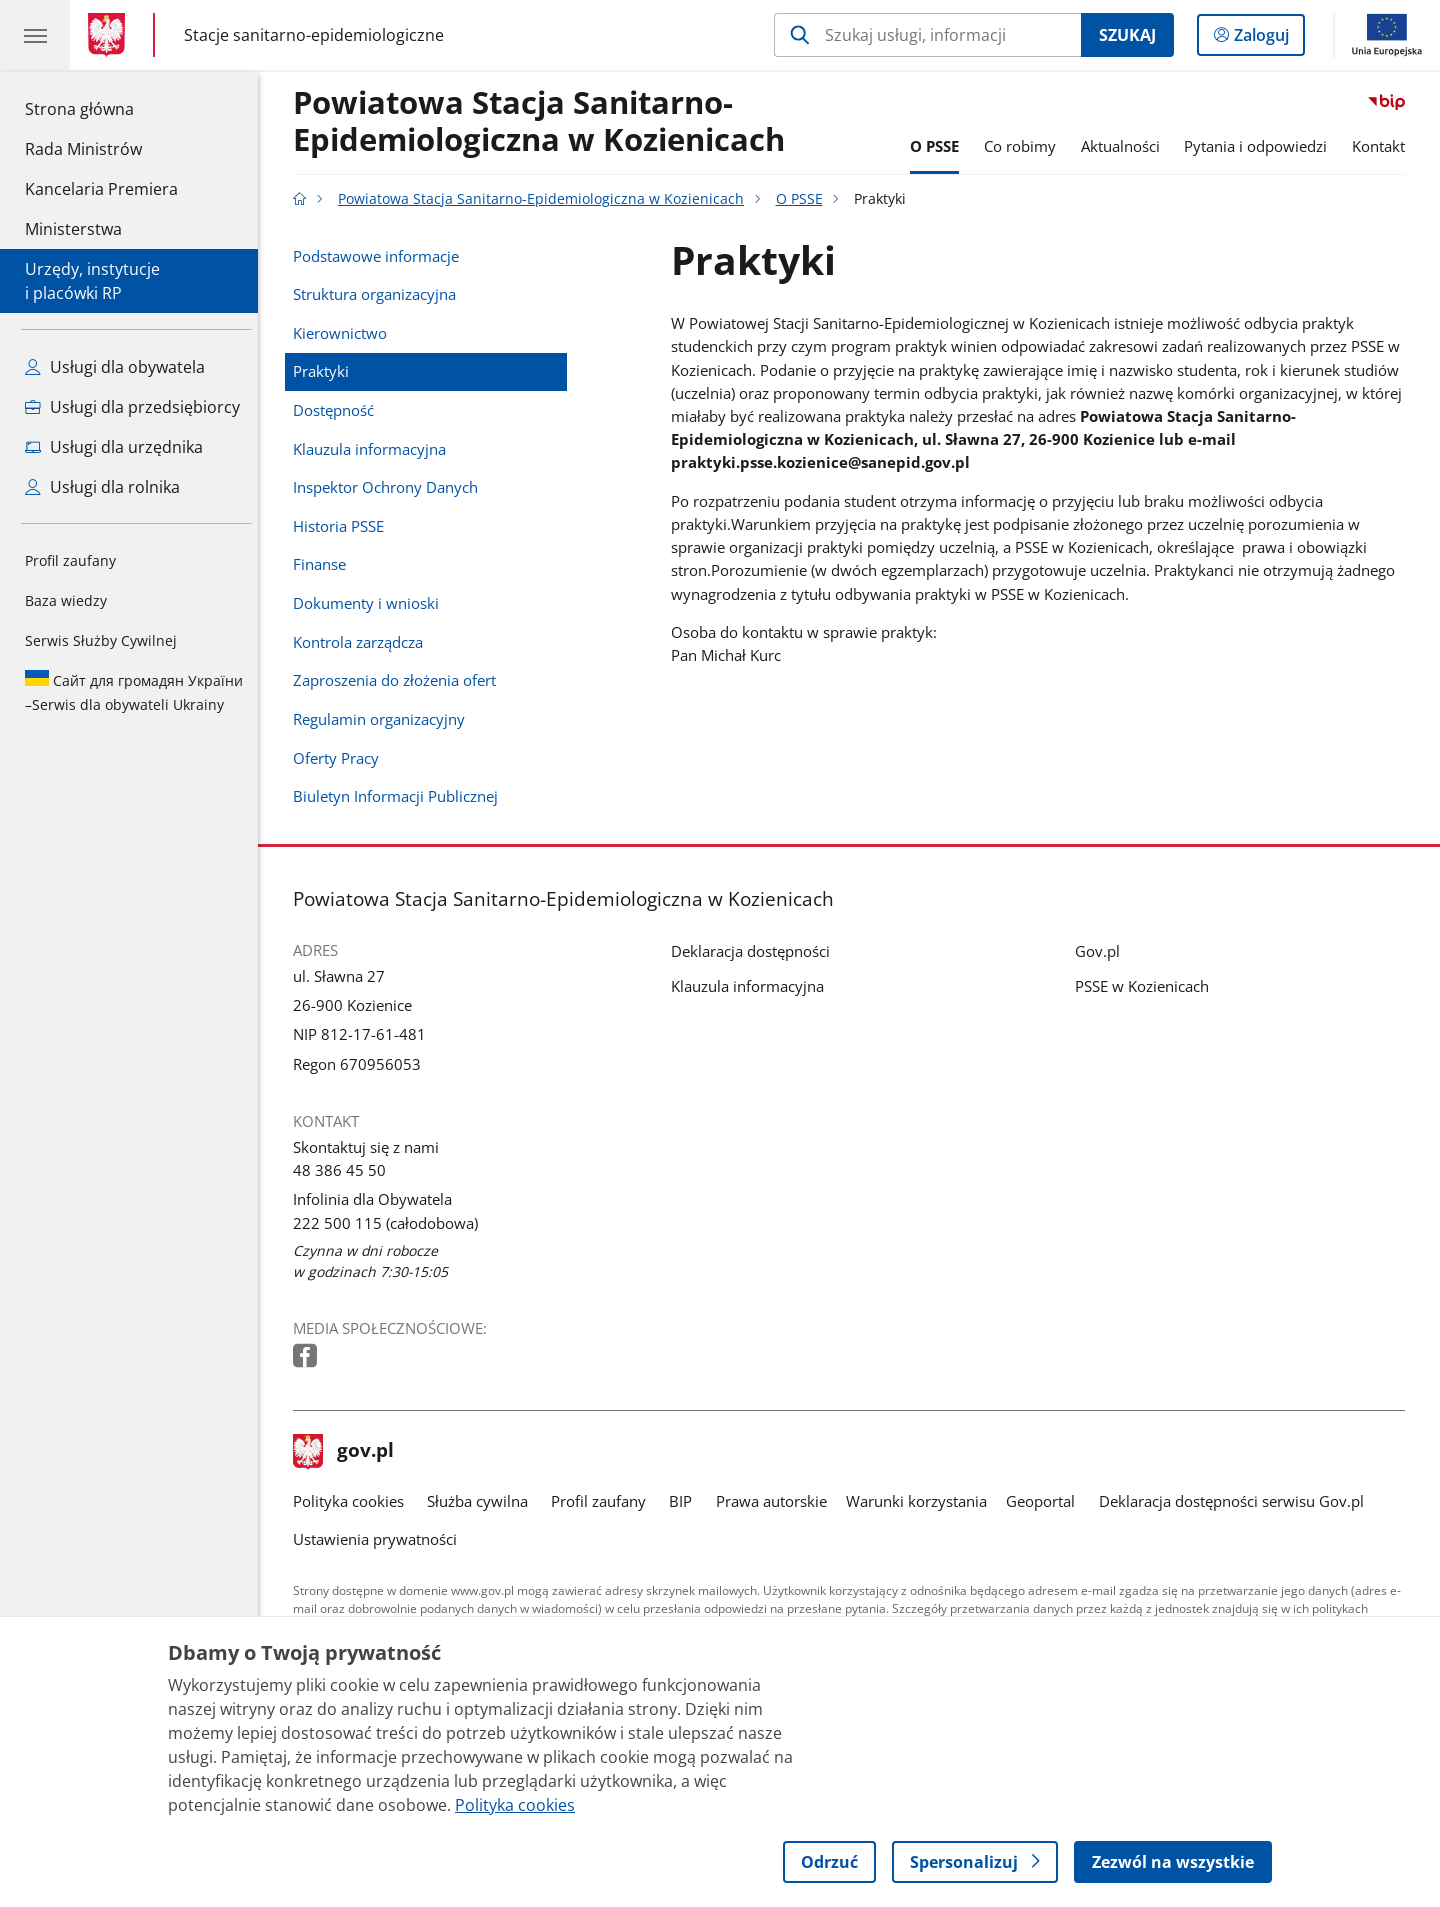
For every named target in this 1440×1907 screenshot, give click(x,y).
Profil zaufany (70, 560)
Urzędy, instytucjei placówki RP (92, 281)
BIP (686, 1501)
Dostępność (338, 410)
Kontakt (1383, 146)
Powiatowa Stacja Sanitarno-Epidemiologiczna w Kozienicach (544, 122)
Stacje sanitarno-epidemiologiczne (314, 35)
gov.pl (349, 1452)
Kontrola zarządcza (363, 642)
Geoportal (1046, 1501)
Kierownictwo (345, 333)
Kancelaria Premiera (101, 189)
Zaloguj (1267, 39)
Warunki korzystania (921, 1501)
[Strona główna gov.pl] (110, 35)
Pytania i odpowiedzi (1261, 146)
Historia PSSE (343, 526)
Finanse (324, 564)
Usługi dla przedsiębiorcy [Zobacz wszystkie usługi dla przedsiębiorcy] (132, 407)
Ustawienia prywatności (380, 1539)
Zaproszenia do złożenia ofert (399, 680)
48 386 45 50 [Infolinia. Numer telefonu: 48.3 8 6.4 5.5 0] (344, 1170)
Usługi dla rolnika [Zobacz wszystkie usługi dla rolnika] (102, 487)
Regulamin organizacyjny (384, 719)
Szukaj (1127, 35)
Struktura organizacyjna (379, 294)
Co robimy (1025, 146)
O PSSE (939, 146)
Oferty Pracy (341, 758)
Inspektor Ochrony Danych (390, 487)
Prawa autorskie (776, 1501)
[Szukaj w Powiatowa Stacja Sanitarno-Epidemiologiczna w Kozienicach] (927, 35)
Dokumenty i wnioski (371, 603)
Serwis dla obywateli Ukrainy (134, 692)
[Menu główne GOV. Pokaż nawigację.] (35, 35)
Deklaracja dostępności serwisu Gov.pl (1236, 1501)
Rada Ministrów (83, 149)
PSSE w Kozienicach (1147, 986)
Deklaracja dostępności (755, 951)
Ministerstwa (73, 229)
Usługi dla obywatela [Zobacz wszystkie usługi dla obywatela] (115, 367)
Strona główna (101, 108)
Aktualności (1125, 146)
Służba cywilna (482, 1501)
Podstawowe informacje (381, 256)
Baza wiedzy (66, 600)
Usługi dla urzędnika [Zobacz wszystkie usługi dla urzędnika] (114, 447)
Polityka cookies (353, 1501)
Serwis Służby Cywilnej (101, 640)
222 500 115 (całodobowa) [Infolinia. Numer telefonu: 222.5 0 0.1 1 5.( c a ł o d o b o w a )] (390, 1223)
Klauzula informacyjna (374, 449)
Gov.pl (1102, 951)
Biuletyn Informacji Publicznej (400, 796)
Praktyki (326, 371)
